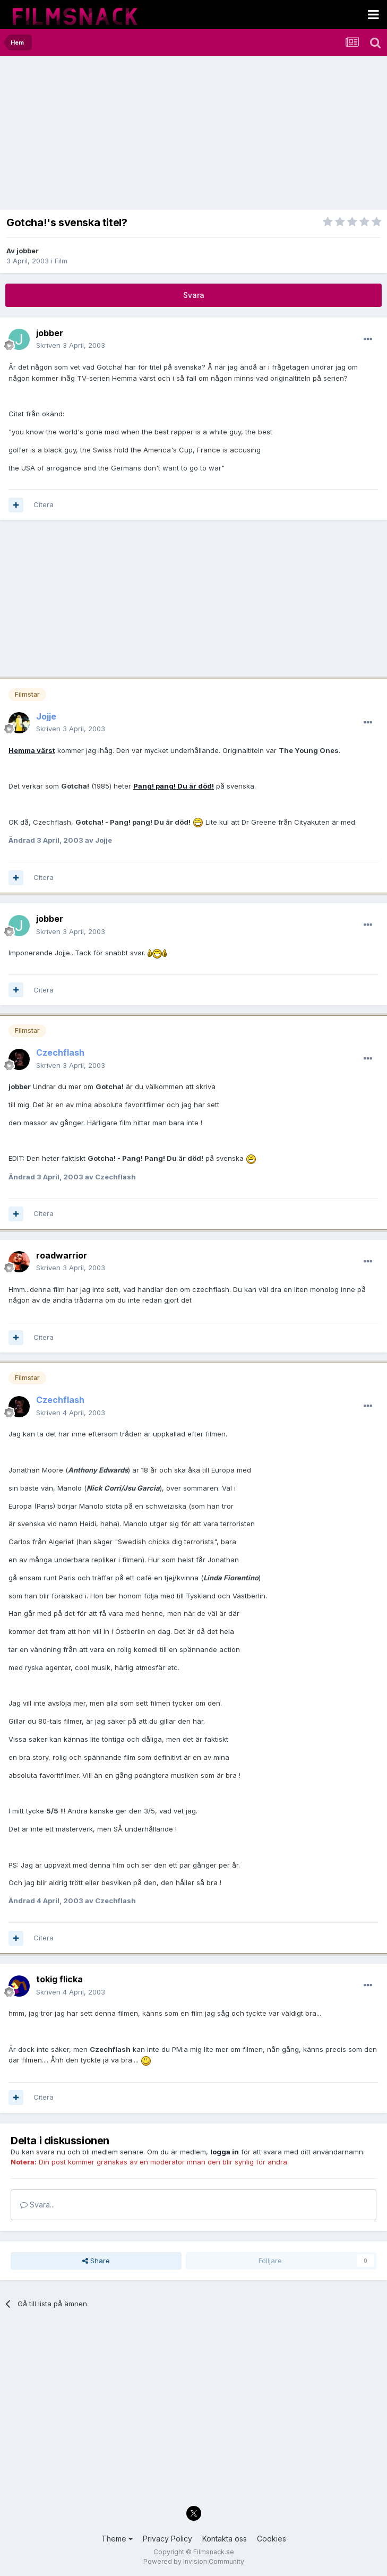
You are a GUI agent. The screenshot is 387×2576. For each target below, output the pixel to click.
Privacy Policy (167, 2538)
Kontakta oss (224, 2538)
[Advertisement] (129, 135)
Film (61, 260)
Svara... (37, 2204)
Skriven (70, 345)
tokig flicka (59, 1979)
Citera (43, 504)
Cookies (271, 2538)
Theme (117, 2538)
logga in (224, 2151)
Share (96, 2261)
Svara (193, 294)
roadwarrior (61, 1255)
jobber (27, 250)
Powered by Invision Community (193, 2561)
